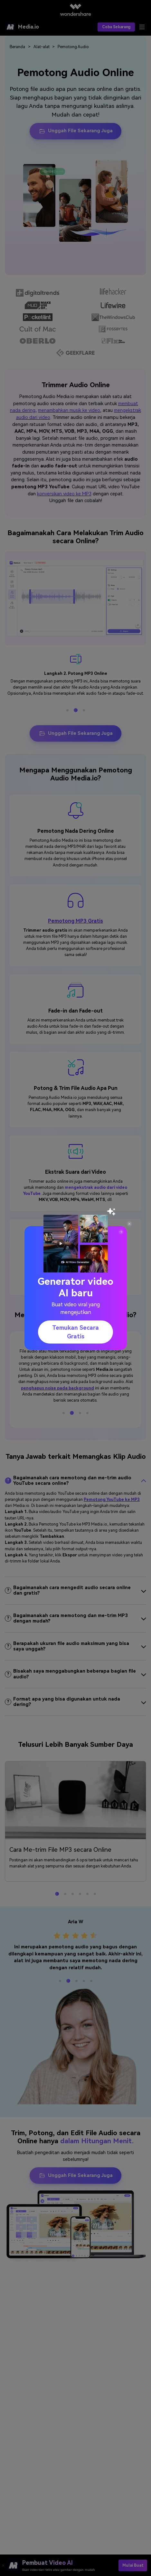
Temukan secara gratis (75, 1332)
